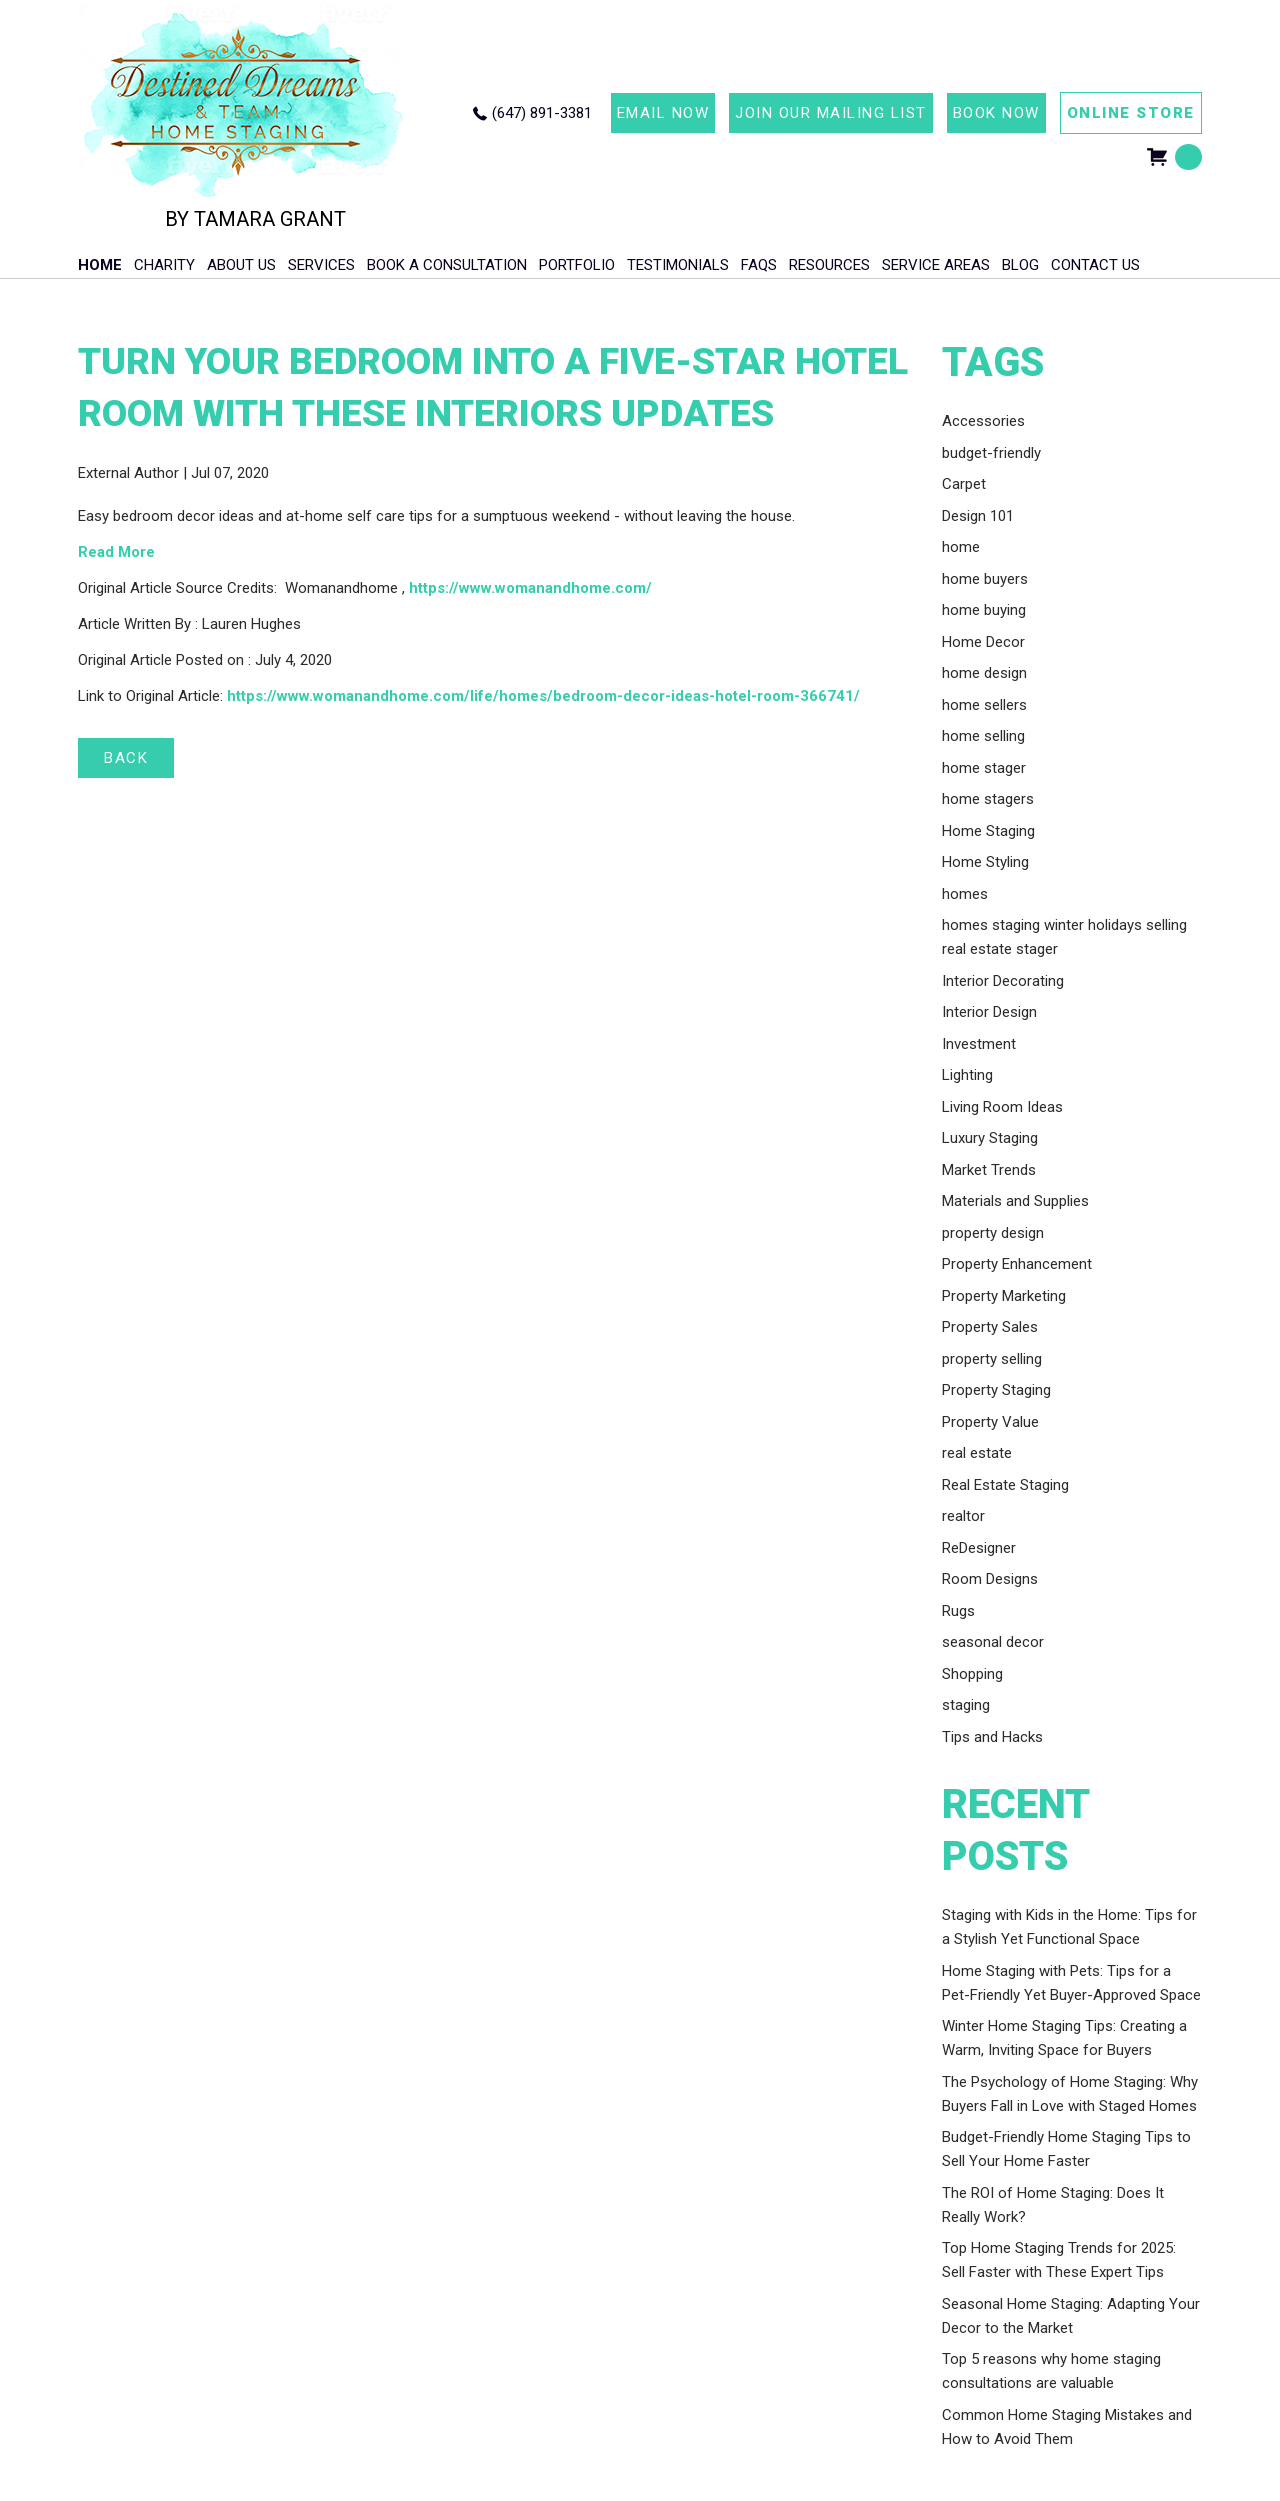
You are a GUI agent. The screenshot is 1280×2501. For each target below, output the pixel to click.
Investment (979, 1044)
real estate (977, 1453)
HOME (100, 265)
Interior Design (989, 1012)
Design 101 (978, 516)
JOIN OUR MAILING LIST (831, 113)
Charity (164, 265)
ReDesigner (979, 1548)
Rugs (958, 1611)
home (961, 547)
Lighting (967, 1075)
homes (965, 894)
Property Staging (996, 1390)
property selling (992, 1359)
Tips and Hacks (992, 1737)
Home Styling (985, 862)
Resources (829, 265)
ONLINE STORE (1131, 113)
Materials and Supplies (1015, 1201)
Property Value (990, 1422)
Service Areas (936, 265)
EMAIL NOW (663, 113)
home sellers (984, 705)
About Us (241, 265)
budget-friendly (991, 453)
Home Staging (988, 831)
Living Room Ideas (1002, 1107)
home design (984, 673)
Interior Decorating (1003, 981)
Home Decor (983, 642)
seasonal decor (993, 1642)
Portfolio (577, 265)
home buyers (985, 579)
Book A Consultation (447, 265)
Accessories (983, 421)
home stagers (988, 799)
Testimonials (678, 265)
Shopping (972, 1674)
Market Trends (989, 1170)
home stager (984, 768)
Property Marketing (1004, 1296)
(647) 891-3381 (542, 113)
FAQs (759, 265)
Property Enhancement (1017, 1264)
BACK (126, 758)
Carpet (964, 484)
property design (993, 1233)
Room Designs (990, 1579)
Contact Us (1095, 265)
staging (966, 1705)
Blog (1020, 265)
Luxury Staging (990, 1138)
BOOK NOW (996, 113)
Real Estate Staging (1005, 1485)
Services (321, 265)
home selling (983, 736)
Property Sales (990, 1327)
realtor (963, 1516)
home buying (984, 610)
